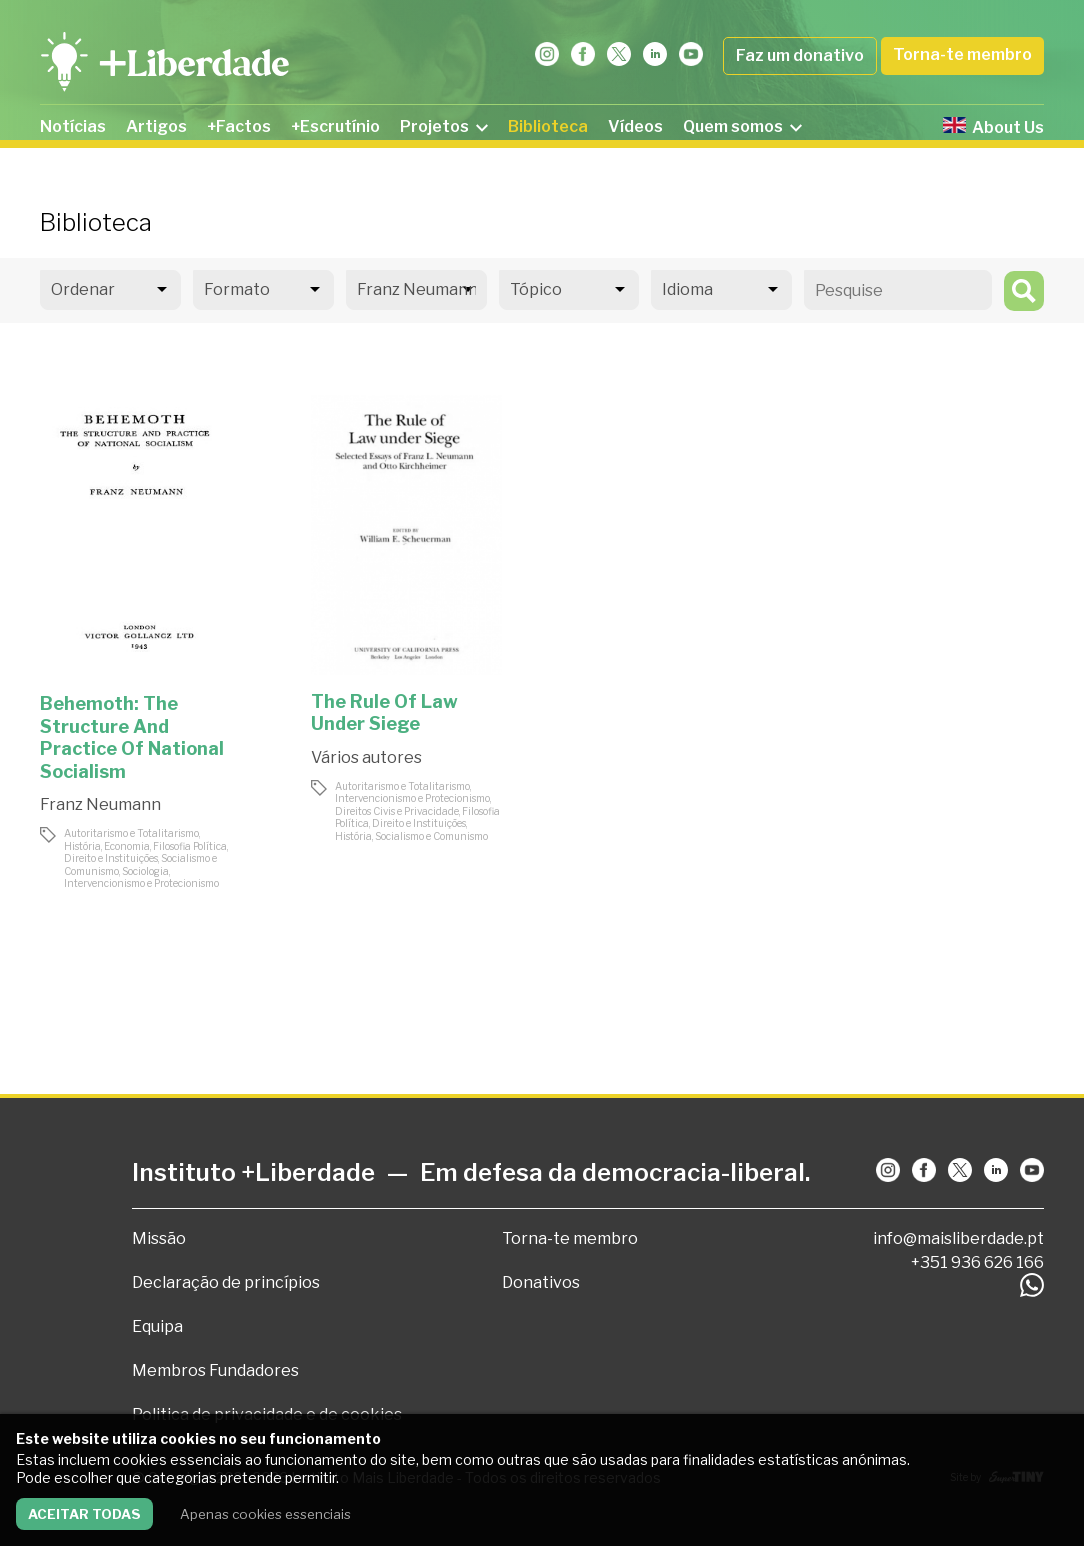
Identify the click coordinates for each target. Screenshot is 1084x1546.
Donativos (541, 1282)
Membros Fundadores (215, 1370)
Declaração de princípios (226, 1282)
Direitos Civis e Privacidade (397, 811)
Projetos (444, 126)
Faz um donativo (800, 55)
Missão (159, 1238)
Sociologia (145, 871)
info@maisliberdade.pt (958, 1238)
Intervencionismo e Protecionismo (141, 883)
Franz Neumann (100, 804)
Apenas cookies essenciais (265, 1514)
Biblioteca (548, 126)
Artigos (156, 126)
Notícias (73, 126)
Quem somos (742, 126)
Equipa (157, 1326)
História (82, 846)
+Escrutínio (335, 126)
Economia (127, 846)
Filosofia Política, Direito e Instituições (146, 852)
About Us (993, 127)
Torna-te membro (962, 54)
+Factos (239, 126)
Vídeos (635, 126)
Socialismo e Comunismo (431, 836)
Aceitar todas (84, 1514)
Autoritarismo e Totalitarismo (131, 833)
